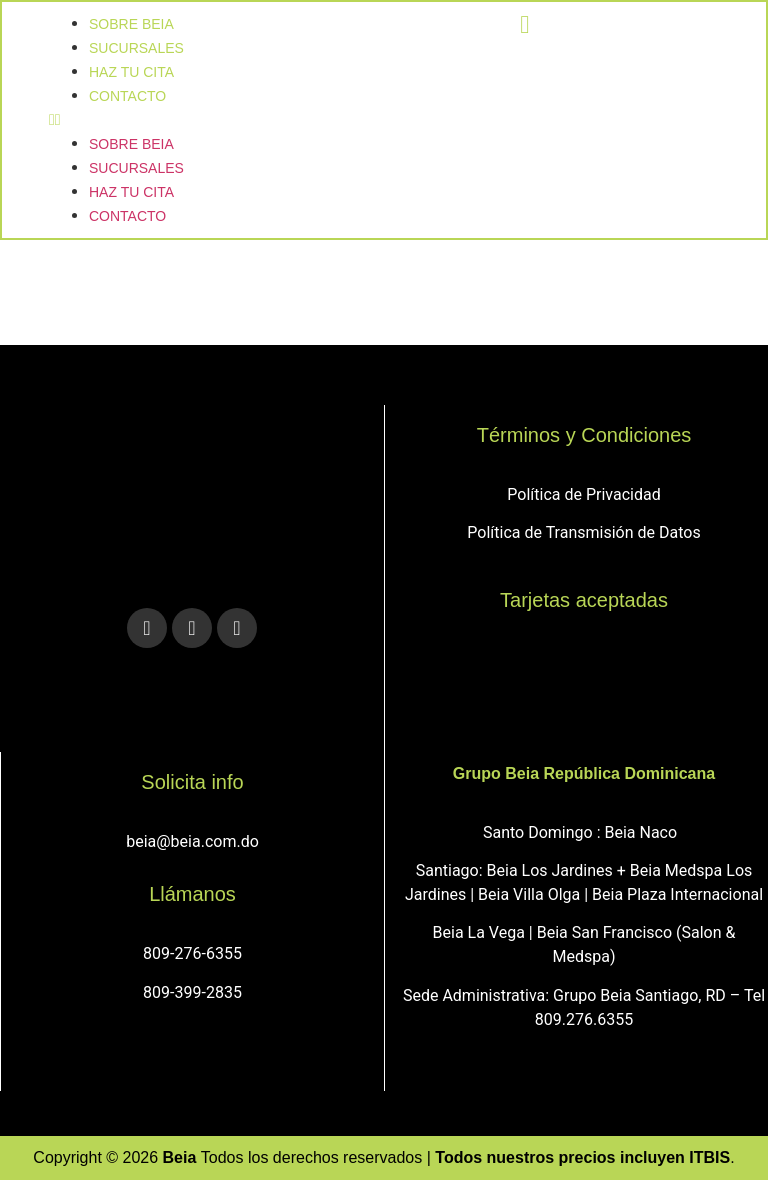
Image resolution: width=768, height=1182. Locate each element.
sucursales (137, 169)
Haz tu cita (132, 193)
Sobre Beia (132, 145)
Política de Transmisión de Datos (583, 534)
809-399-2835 (192, 994)
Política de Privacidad (583, 496)
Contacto (128, 97)
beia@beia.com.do (192, 843)
